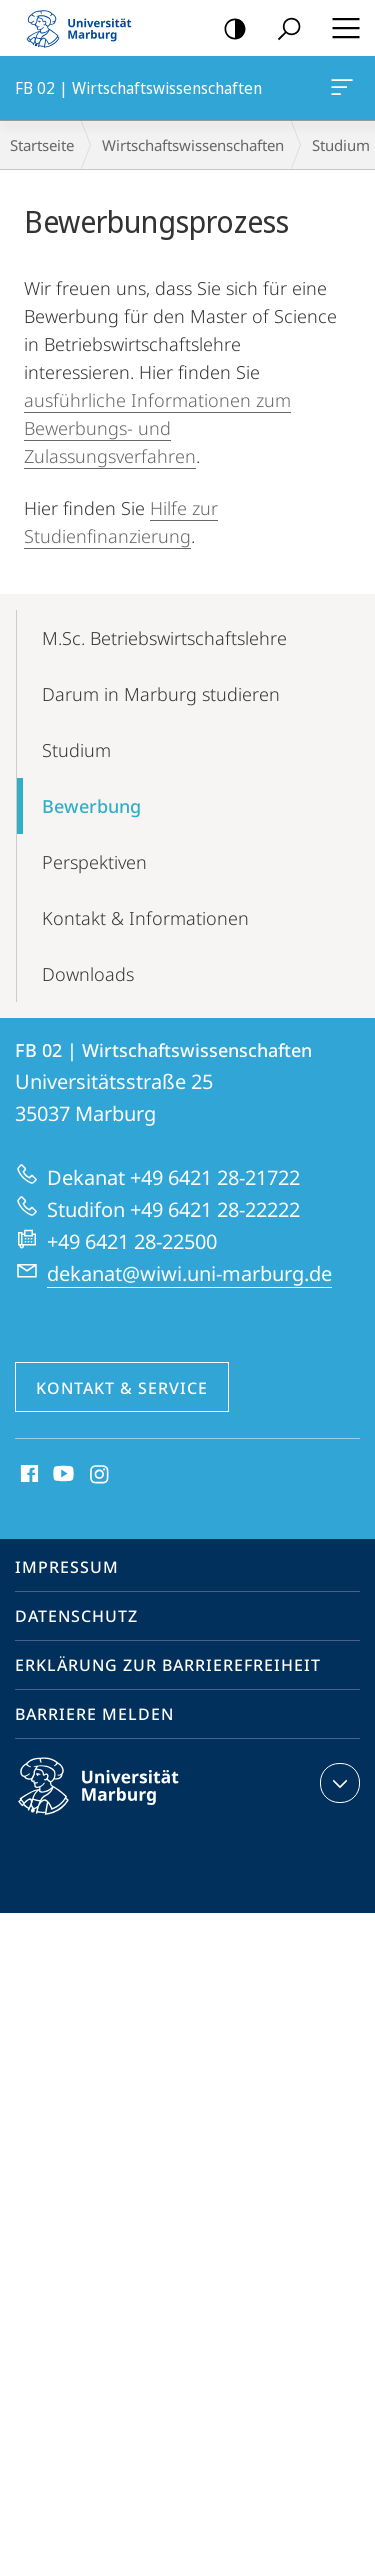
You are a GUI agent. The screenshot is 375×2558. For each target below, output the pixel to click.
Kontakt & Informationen (145, 918)
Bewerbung (91, 806)
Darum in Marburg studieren (161, 694)
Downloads (88, 974)
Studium (76, 750)
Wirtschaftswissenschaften (193, 145)
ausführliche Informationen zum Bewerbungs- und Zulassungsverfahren (157, 428)
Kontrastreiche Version (228, 29)
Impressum (67, 1567)
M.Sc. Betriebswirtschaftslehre (164, 638)
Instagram (100, 1475)
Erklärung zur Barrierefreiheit (168, 1665)
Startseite (42, 145)
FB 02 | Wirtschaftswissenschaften (340, 91)
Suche (282, 29)
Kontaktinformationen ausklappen (337, 1783)
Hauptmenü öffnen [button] (340, 28)
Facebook (27, 1475)
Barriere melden (94, 1714)
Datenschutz (76, 1616)
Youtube (61, 1475)
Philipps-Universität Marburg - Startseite (85, 28)
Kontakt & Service (122, 1388)
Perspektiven (94, 862)
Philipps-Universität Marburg (116, 1802)
